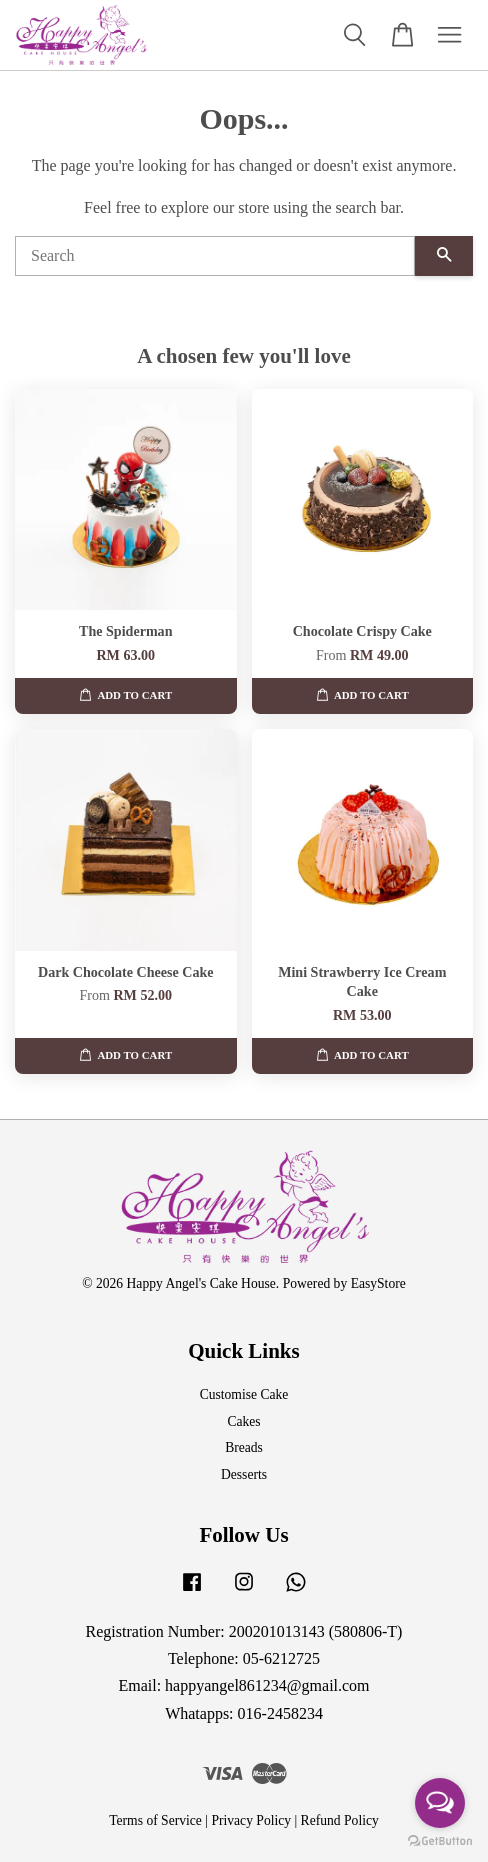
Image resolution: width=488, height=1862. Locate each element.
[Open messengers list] (440, 1803)
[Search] (215, 256)
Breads (244, 1447)
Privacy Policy (251, 1820)
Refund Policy (340, 1820)
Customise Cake (244, 1394)
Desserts (244, 1474)
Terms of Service (155, 1820)
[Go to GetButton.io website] (440, 1841)
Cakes (243, 1421)
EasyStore (378, 1283)
